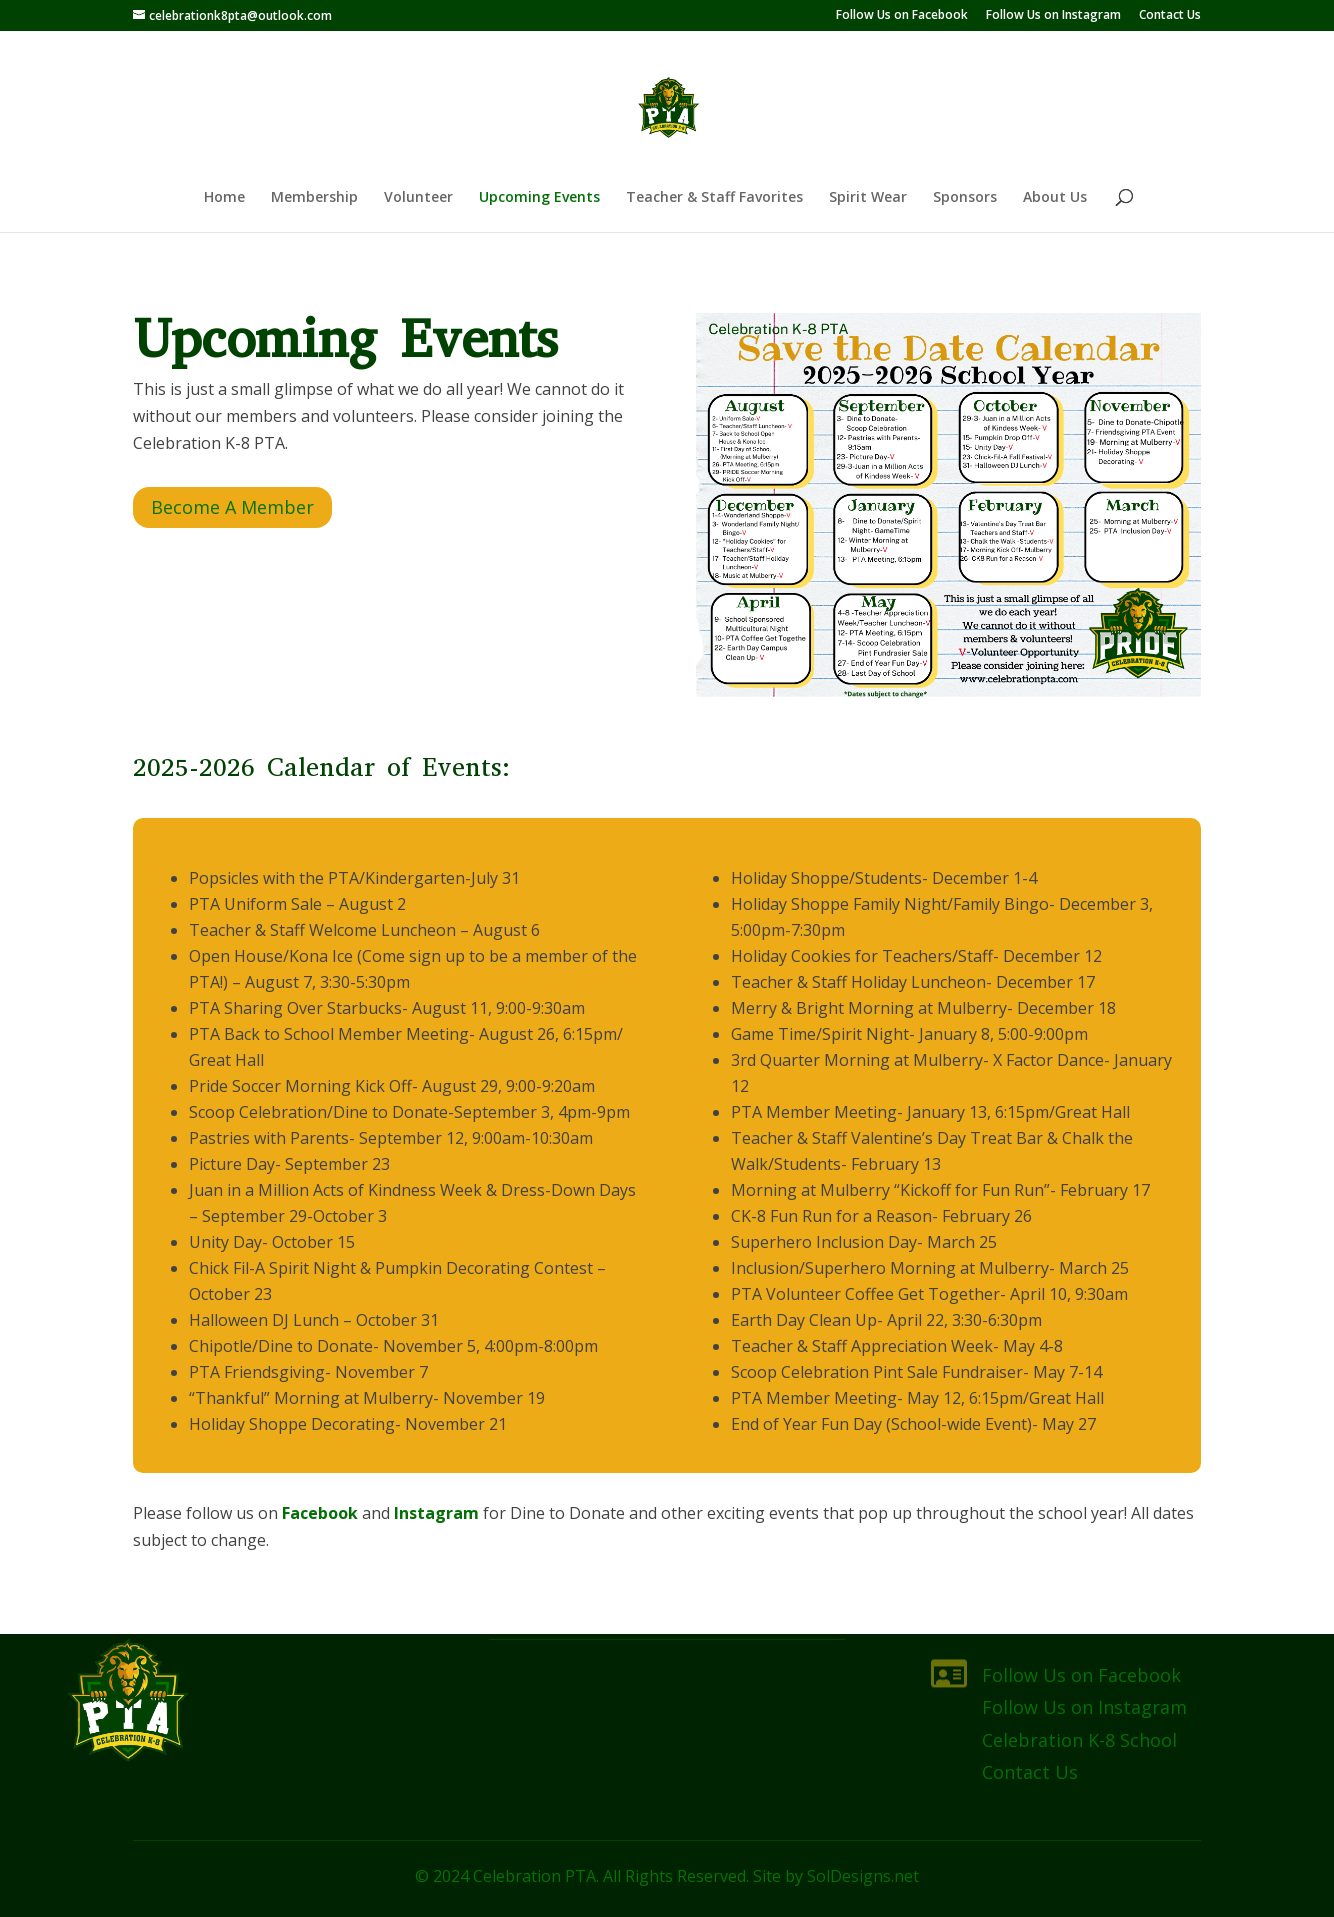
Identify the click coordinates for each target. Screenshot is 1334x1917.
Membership (314, 198)
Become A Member (232, 507)
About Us (1055, 198)
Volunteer (418, 198)
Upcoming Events (539, 198)
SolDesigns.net (863, 1876)
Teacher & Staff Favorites (714, 198)
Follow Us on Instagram (1053, 16)
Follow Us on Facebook (902, 16)
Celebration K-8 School (1079, 1740)
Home (224, 198)
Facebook (320, 1513)
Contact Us (1170, 16)
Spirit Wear (868, 198)
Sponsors (965, 198)
